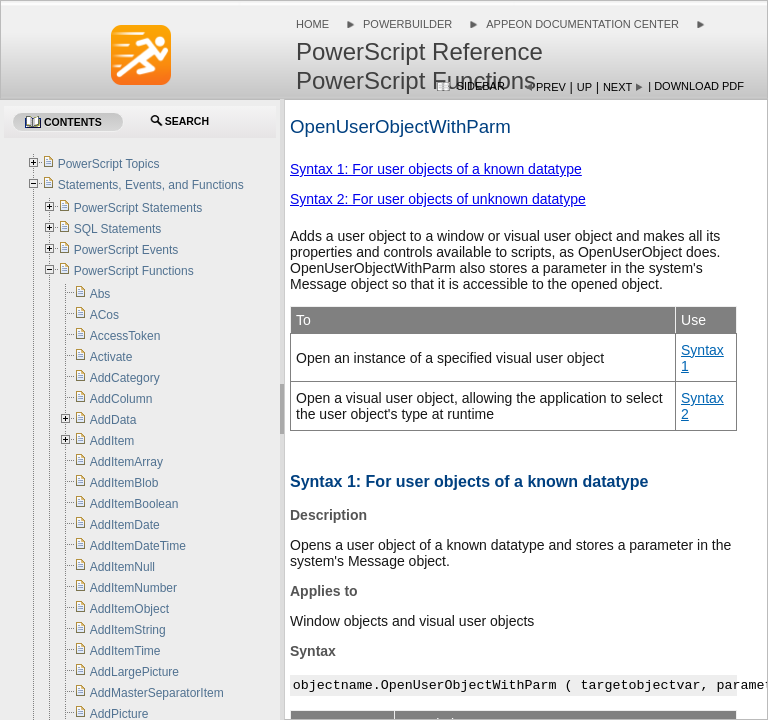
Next (617, 87)
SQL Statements (118, 229)
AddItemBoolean (134, 504)
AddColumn (121, 399)
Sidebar (481, 86)
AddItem (112, 441)
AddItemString (128, 630)
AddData (113, 420)
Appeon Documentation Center (582, 24)
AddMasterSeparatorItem (157, 693)
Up (584, 87)
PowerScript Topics (109, 164)
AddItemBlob (124, 483)
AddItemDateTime (138, 546)
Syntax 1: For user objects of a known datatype (436, 169)
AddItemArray (126, 462)
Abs (100, 294)
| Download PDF (696, 86)
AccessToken (125, 336)
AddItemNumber (133, 588)
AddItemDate (125, 525)
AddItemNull (122, 567)
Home (312, 24)
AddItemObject (129, 609)
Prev (551, 87)
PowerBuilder (407, 24)
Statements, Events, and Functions (151, 185)
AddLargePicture (134, 672)
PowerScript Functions (134, 271)
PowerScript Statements (138, 208)
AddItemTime (125, 651)
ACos (104, 315)
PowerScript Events (126, 250)
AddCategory (125, 378)
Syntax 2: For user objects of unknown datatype (438, 199)
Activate (111, 357)
